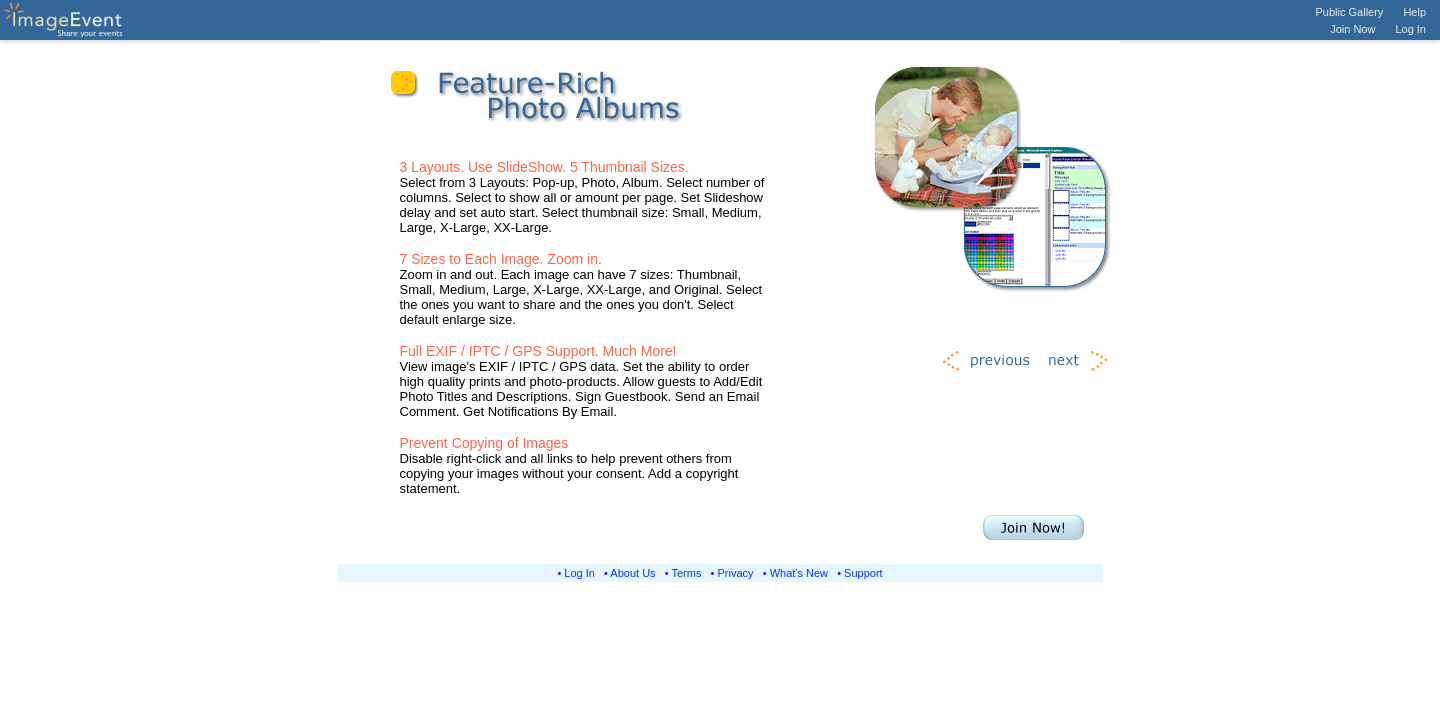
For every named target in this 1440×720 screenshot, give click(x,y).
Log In (1410, 29)
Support (863, 573)
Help (1414, 12)
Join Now (1352, 29)
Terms (687, 573)
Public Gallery (1350, 12)
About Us (632, 573)
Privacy (736, 573)
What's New (799, 573)
